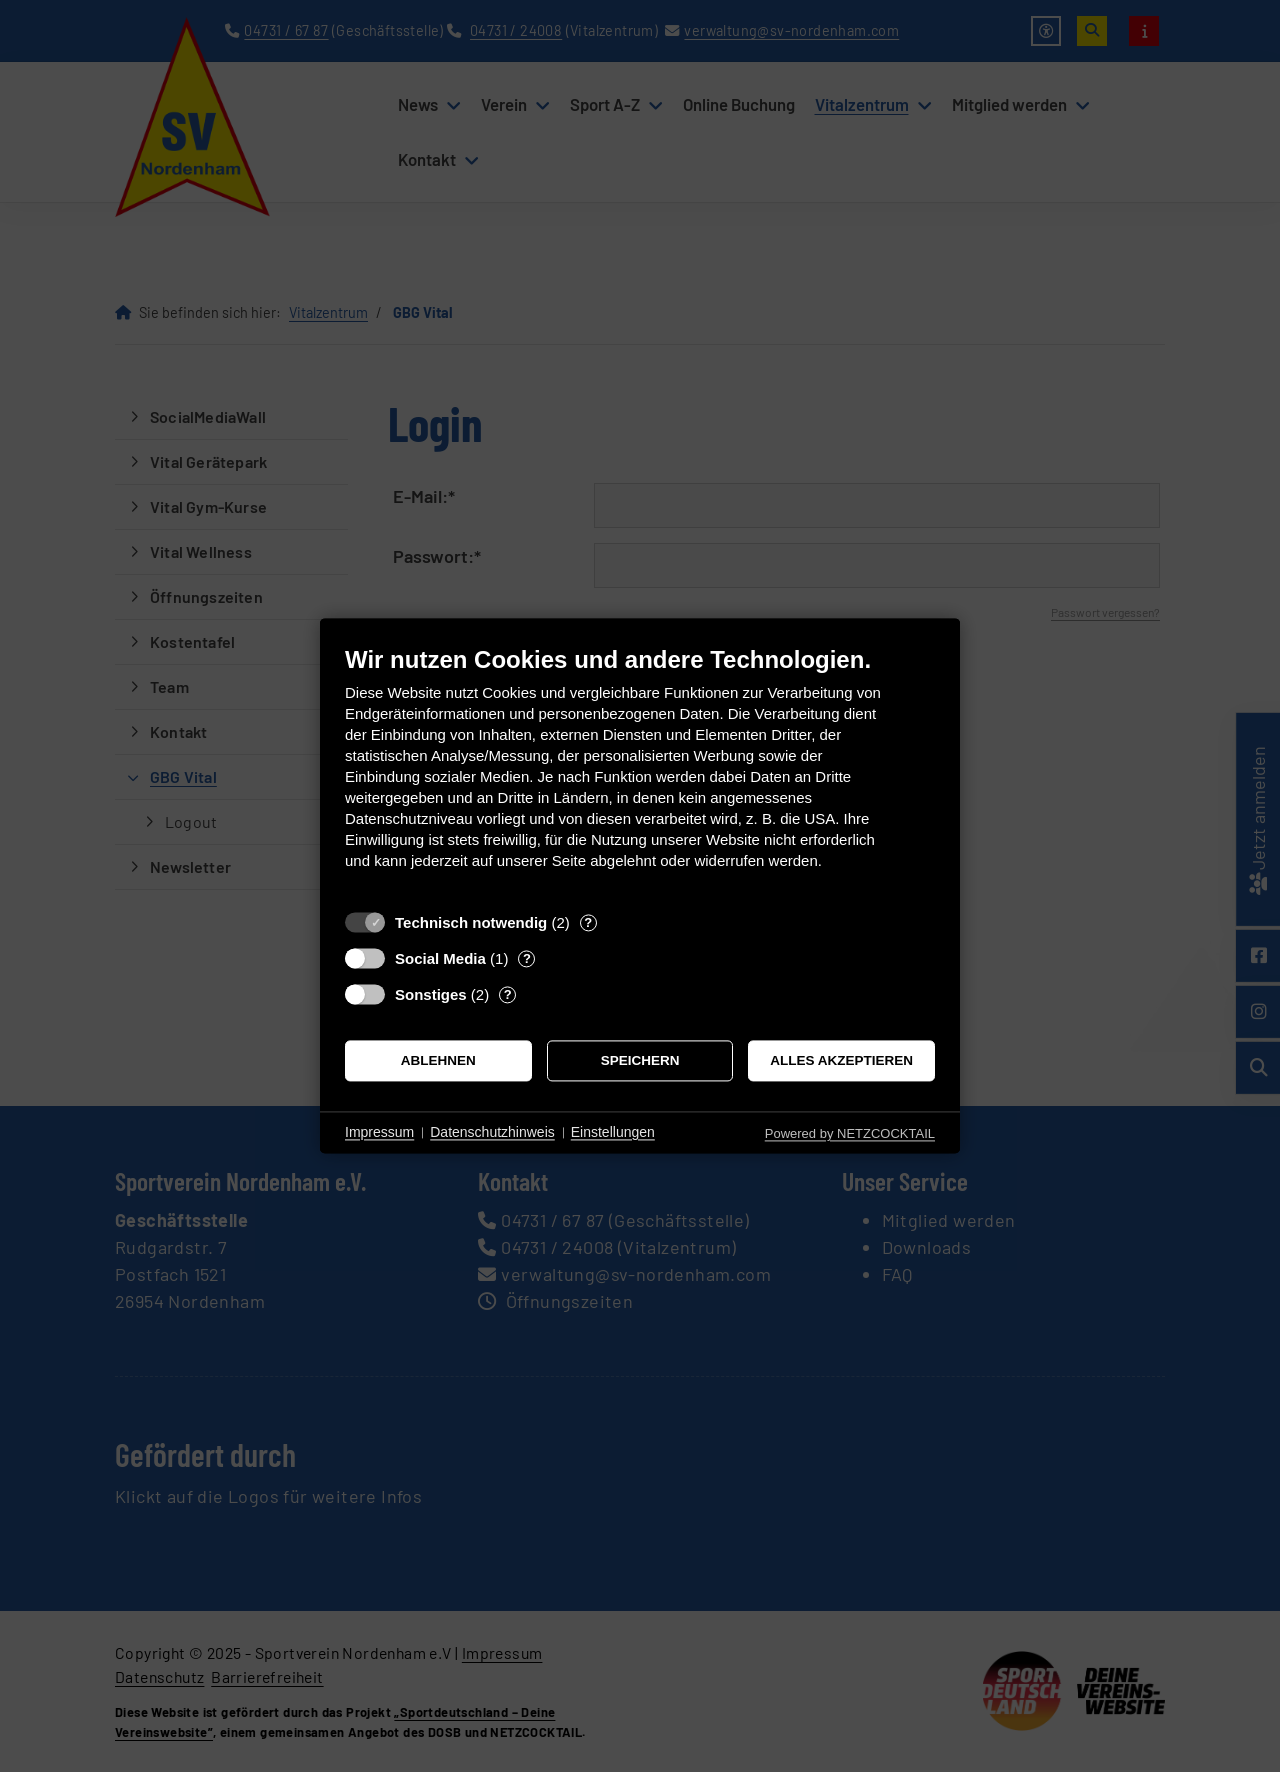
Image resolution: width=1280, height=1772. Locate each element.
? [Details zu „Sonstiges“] (508, 994)
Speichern (640, 1060)
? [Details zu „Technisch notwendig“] (588, 922)
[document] (640, 772)
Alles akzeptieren (841, 1060)
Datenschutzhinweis (492, 1132)
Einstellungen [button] (613, 1132)
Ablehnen (438, 1060)
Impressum (379, 1132)
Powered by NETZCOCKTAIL (850, 1133)
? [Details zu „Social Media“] (527, 958)
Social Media (440, 958)
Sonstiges (431, 994)
